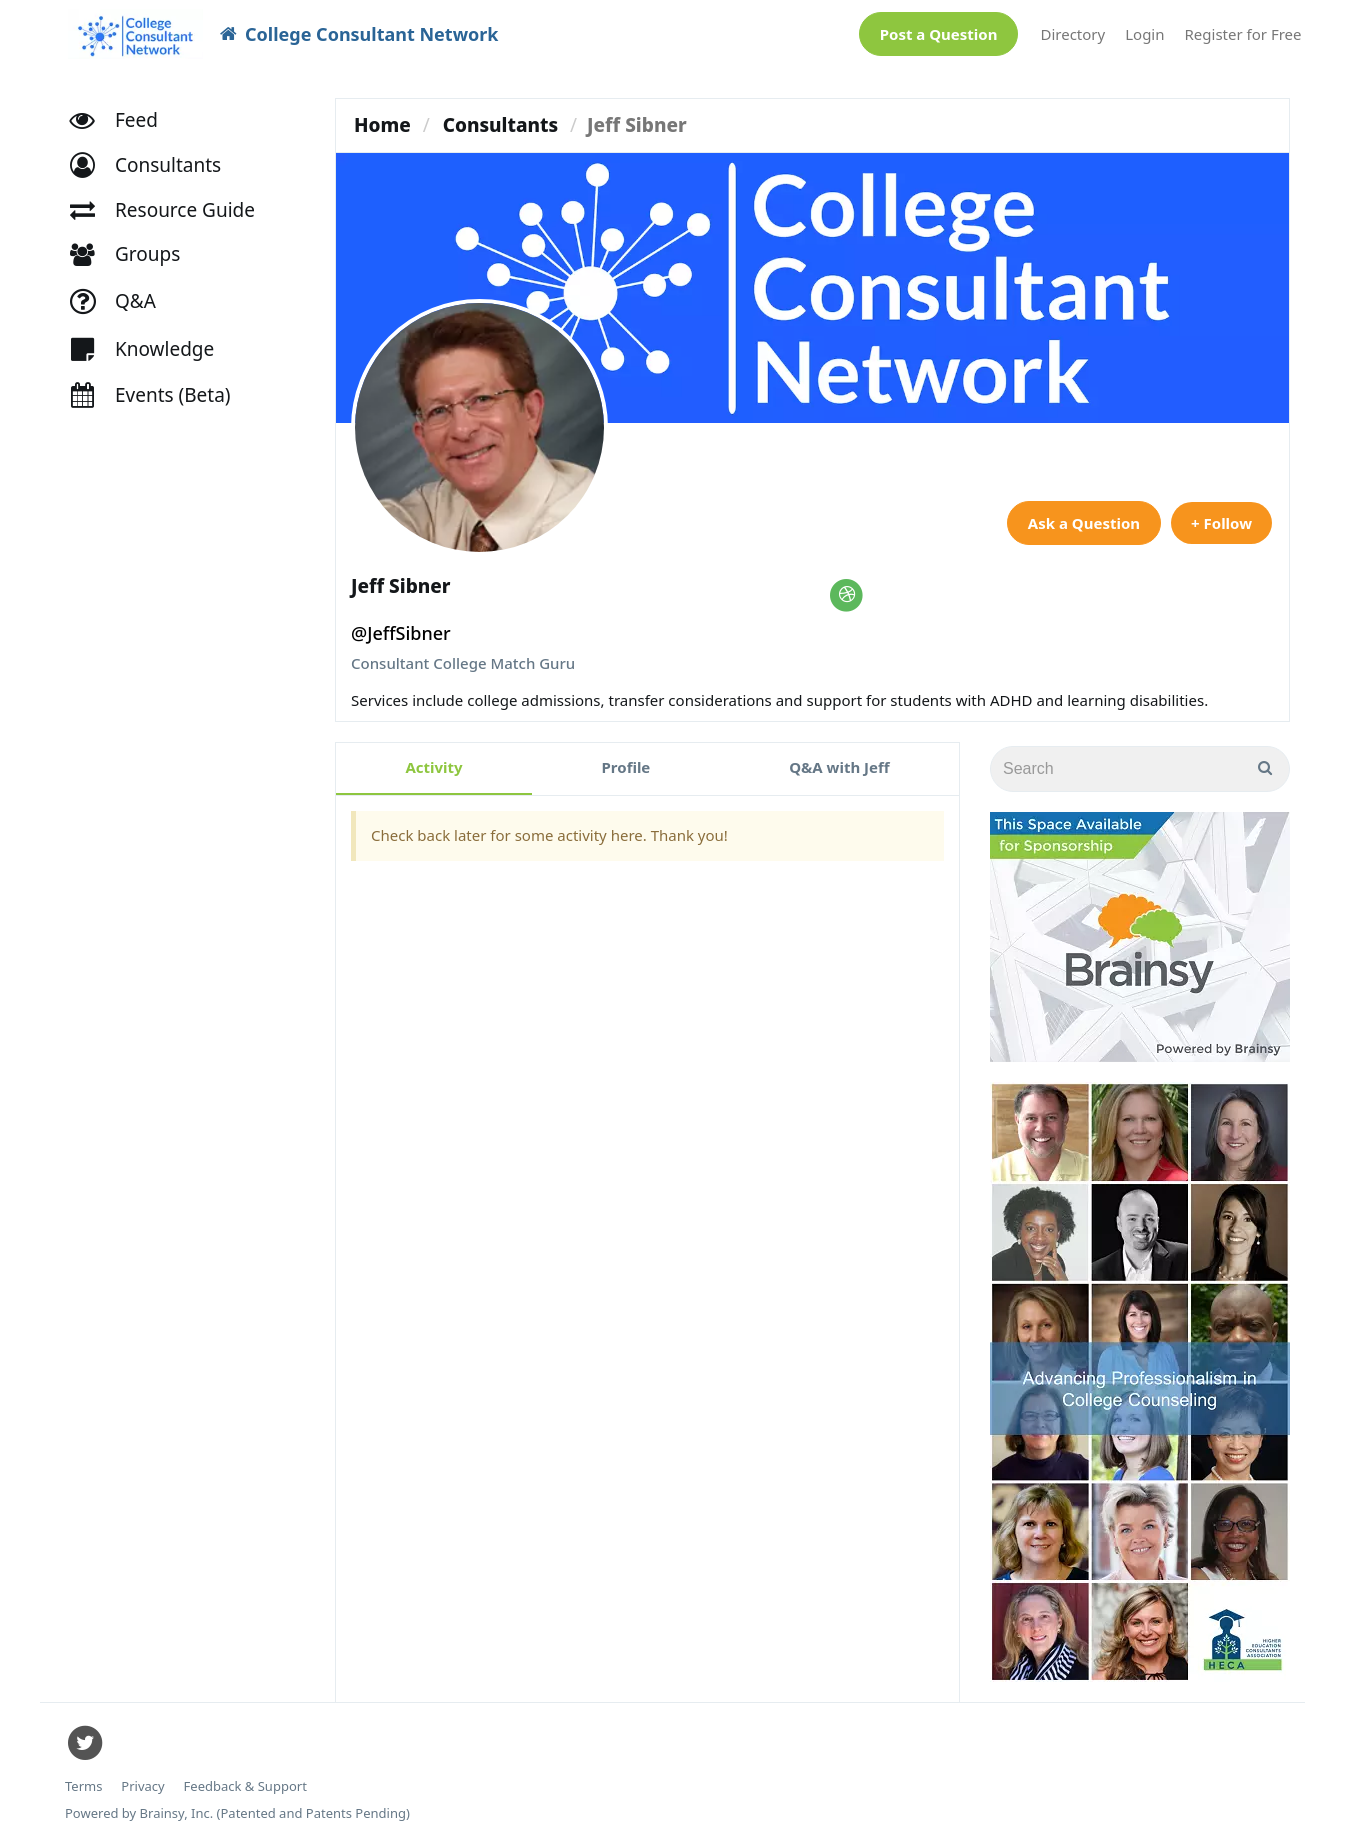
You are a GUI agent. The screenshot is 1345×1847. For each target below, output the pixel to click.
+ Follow (1221, 523)
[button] (154, 165)
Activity (433, 767)
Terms (83, 1786)
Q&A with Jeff (839, 767)
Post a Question (939, 34)
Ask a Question (1084, 523)
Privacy (142, 1786)
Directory (1072, 34)
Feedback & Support (245, 1786)
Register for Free (1243, 34)
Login (1144, 34)
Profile (626, 767)
